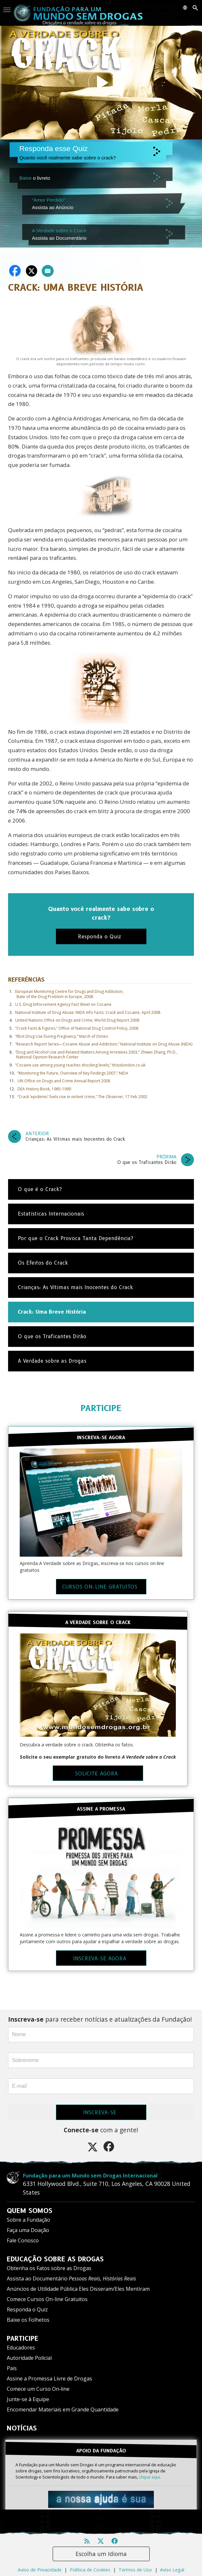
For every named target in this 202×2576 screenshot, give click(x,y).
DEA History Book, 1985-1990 (44, 1089)
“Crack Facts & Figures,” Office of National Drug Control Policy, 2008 (76, 1028)
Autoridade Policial (29, 2357)
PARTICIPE (101, 1408)
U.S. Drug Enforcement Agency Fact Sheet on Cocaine (63, 1004)
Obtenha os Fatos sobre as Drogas (49, 2268)
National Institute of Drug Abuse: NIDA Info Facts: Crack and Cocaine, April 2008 (87, 1012)
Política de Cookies (90, 2570)
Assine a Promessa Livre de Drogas (49, 2378)
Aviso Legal (172, 2570)
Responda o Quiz (27, 2309)
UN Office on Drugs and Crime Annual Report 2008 (63, 1081)
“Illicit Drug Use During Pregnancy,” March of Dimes (61, 1036)
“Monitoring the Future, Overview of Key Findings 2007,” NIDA (72, 1073)
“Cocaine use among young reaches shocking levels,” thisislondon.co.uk (80, 1065)
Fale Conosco (23, 2240)
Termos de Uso (135, 2570)
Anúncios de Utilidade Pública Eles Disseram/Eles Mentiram (78, 2288)
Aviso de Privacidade (40, 2570)
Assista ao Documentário (71, 2278)
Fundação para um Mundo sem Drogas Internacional (90, 2175)
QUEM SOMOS (29, 2211)
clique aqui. (150, 2477)
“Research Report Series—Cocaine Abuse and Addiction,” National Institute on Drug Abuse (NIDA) (103, 1044)
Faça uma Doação (28, 2230)
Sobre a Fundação (28, 2219)
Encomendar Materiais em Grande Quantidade (63, 2409)
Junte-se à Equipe (28, 2399)
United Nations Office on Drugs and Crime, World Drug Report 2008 (77, 1020)
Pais (12, 2368)
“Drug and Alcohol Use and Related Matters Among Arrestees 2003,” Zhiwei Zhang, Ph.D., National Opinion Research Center (96, 1054)
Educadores (21, 2347)
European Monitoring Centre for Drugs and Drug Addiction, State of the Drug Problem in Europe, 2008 (69, 994)
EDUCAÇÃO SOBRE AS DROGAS (55, 2259)
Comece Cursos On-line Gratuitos (47, 2299)
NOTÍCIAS (22, 2428)
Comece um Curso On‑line (38, 2388)
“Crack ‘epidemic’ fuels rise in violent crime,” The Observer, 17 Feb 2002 (82, 1096)
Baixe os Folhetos (28, 2319)
